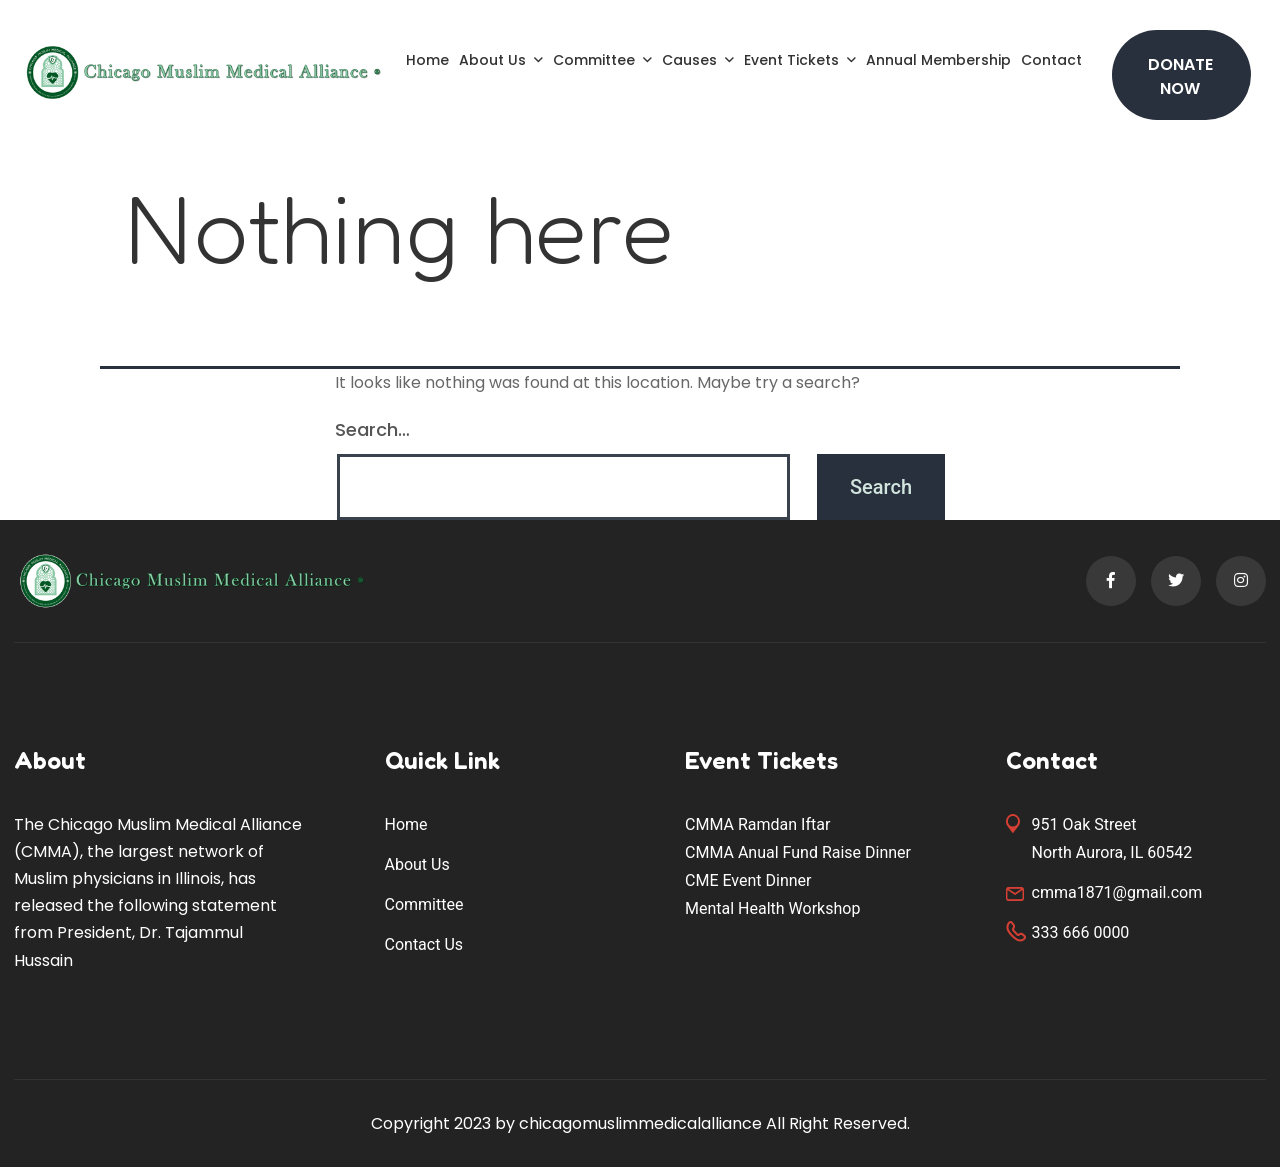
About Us (492, 60)
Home (427, 60)
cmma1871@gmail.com (1117, 892)
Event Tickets (791, 60)
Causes (689, 60)
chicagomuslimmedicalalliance (640, 1123)
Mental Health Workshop (772, 908)
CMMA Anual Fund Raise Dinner (798, 852)
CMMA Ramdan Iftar (757, 824)
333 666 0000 (1081, 932)
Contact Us (424, 944)
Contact (1051, 60)
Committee (594, 60)
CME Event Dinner (748, 880)
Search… (372, 429)
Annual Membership (938, 60)
